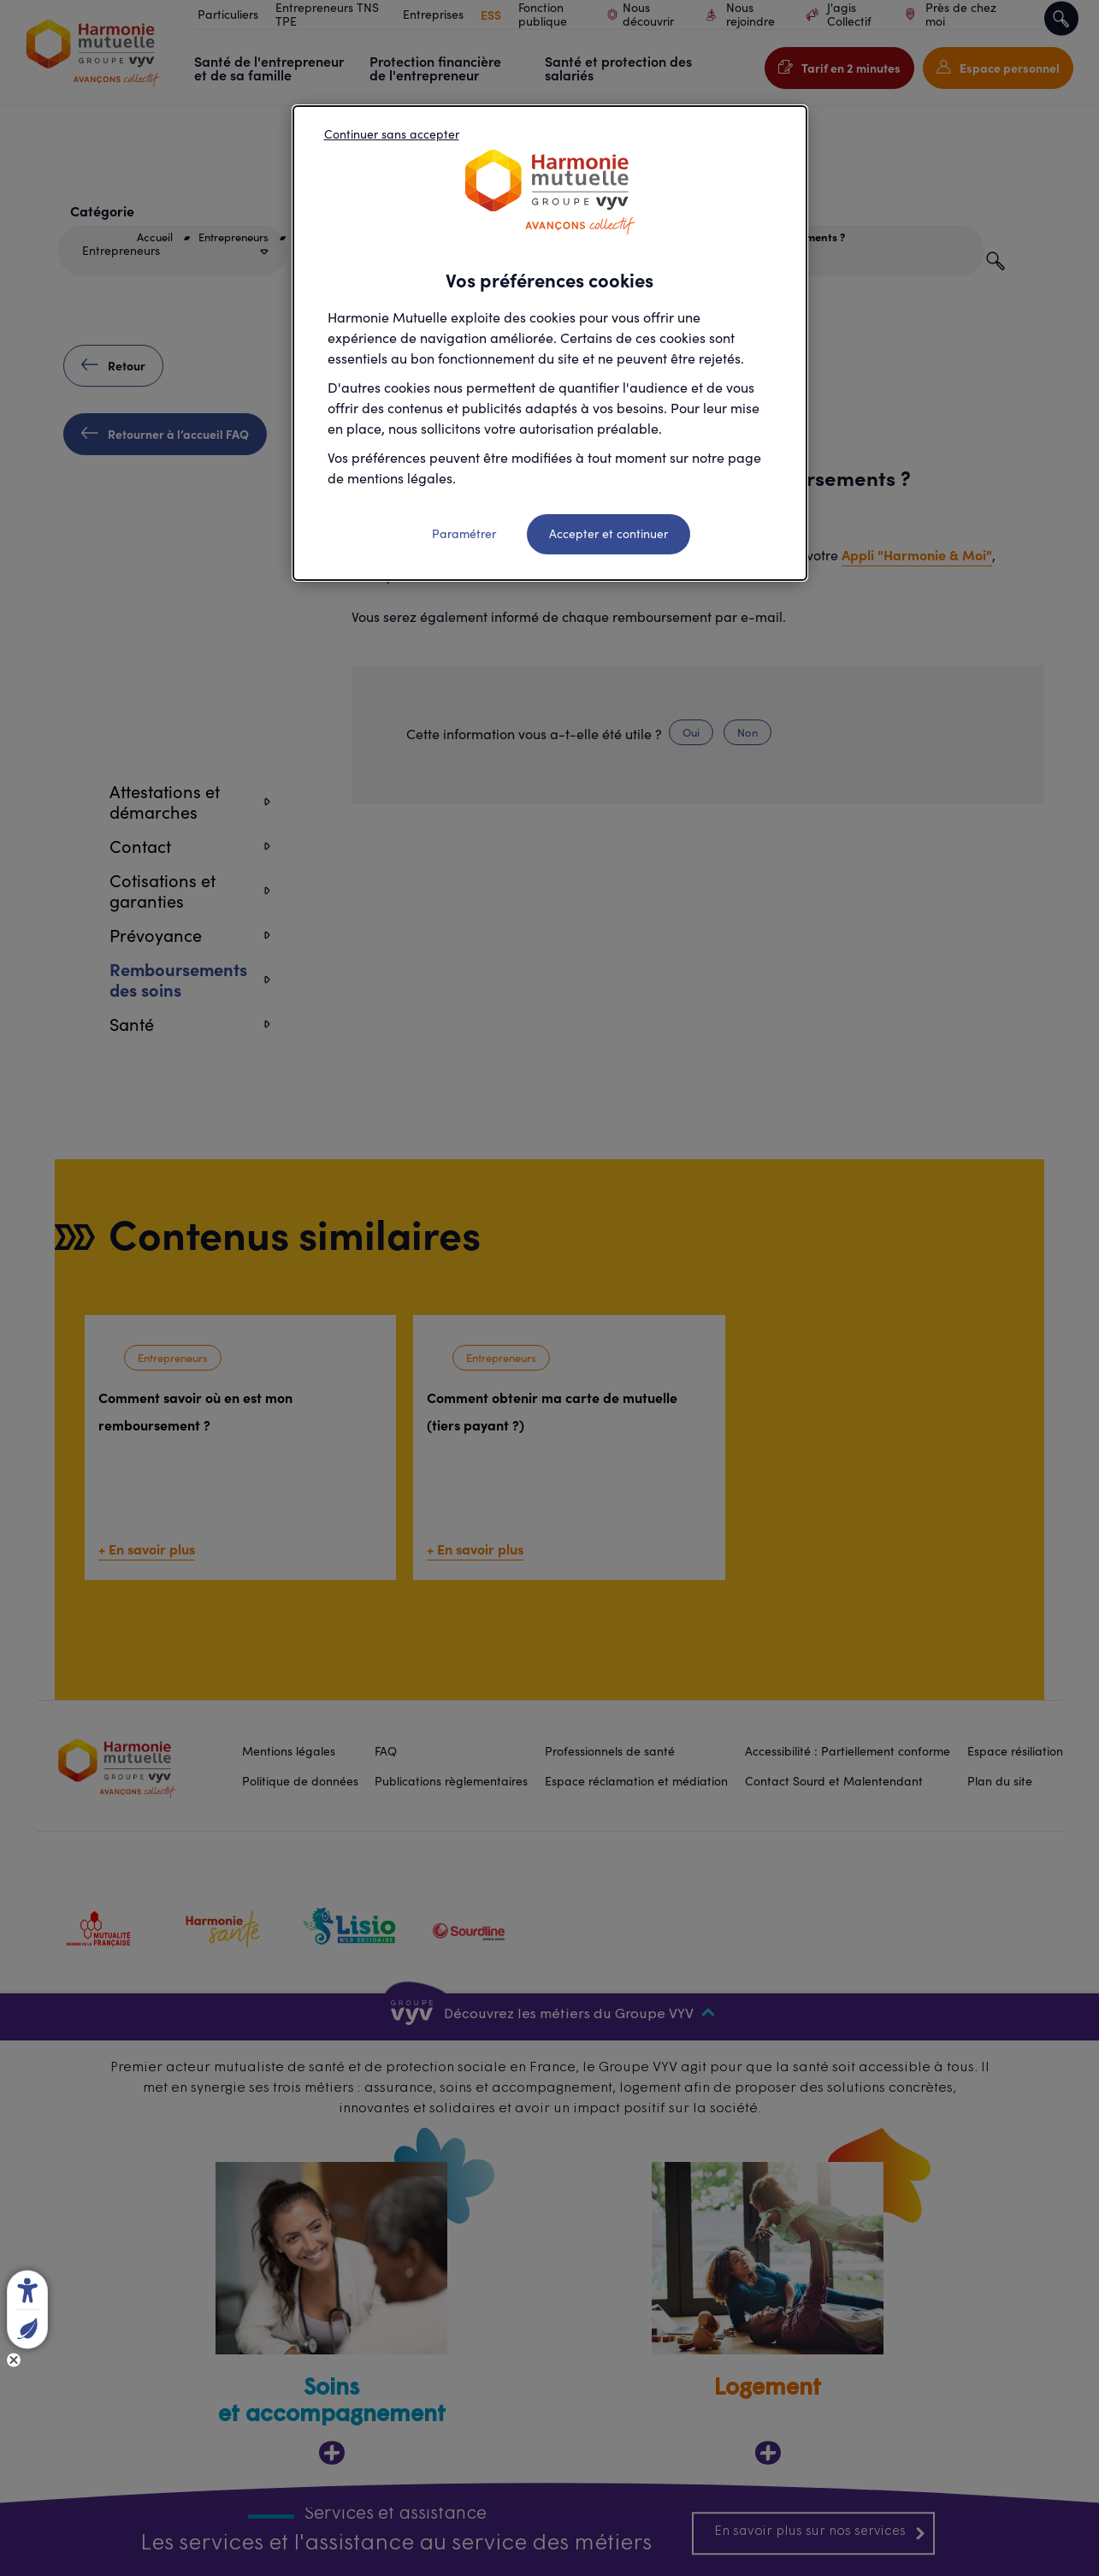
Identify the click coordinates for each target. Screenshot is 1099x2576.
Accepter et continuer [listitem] (608, 533)
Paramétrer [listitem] (464, 533)
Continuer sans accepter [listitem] (391, 134)
